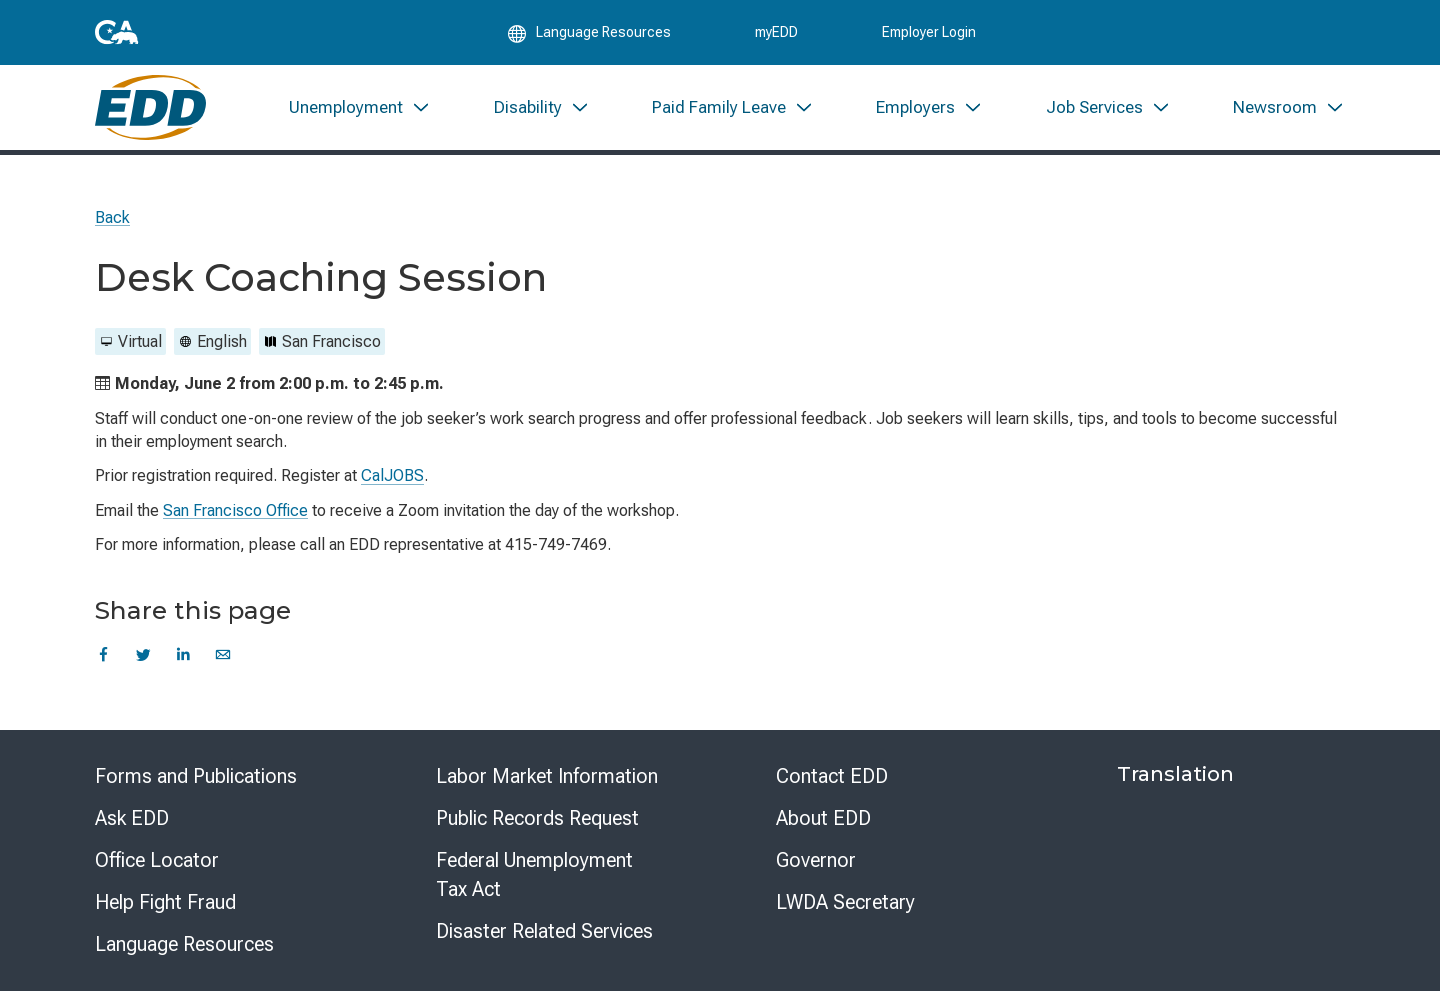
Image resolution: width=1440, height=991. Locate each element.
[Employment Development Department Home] (150, 107)
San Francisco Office (235, 510)
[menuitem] (360, 107)
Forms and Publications (196, 776)
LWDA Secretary (845, 902)
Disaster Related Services (544, 931)
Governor (816, 860)
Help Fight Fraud (165, 902)
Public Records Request (537, 818)
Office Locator (157, 860)
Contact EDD (832, 776)
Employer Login (929, 32)
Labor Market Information (547, 776)
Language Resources (184, 944)
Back (112, 217)
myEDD (776, 32)
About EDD (823, 818)
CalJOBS (392, 475)
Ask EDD (132, 818)
